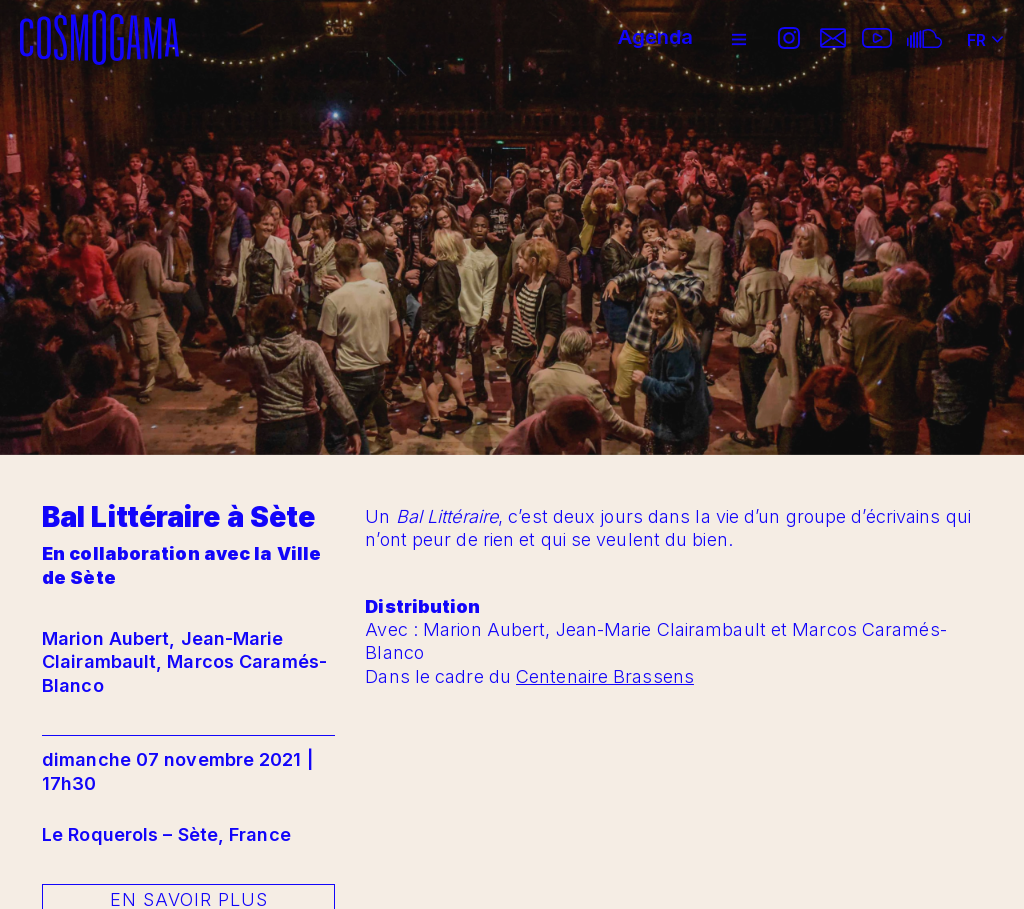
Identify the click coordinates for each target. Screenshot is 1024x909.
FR (985, 33)
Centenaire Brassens (605, 676)
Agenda (655, 37)
